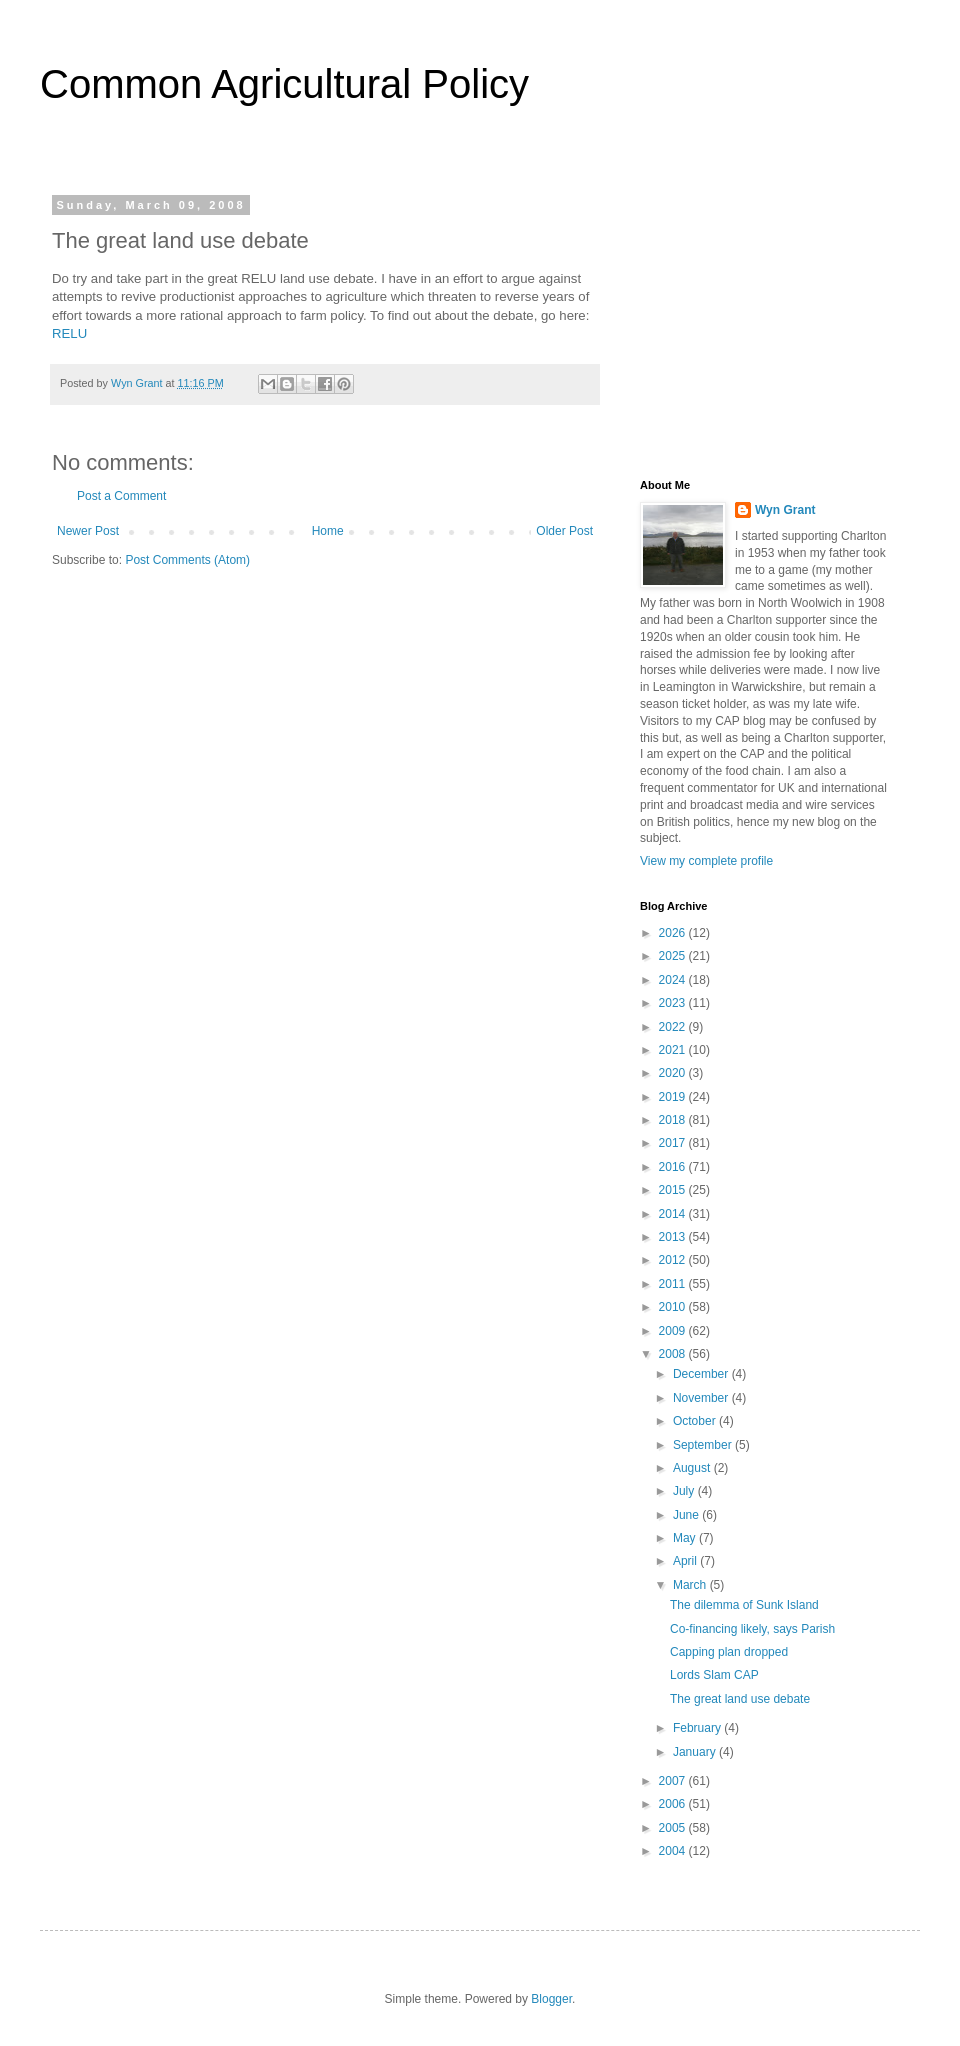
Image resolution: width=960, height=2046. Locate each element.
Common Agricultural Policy (284, 84)
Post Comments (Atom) (187, 560)
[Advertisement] (765, 324)
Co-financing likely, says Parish (752, 1629)
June (687, 1515)
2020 (674, 1073)
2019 (674, 1097)
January (696, 1752)
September (704, 1445)
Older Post (564, 531)
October (696, 1421)
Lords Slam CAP (714, 1675)
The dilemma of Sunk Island (744, 1605)
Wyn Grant (785, 510)
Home (328, 531)
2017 (674, 1143)
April (686, 1561)
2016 (674, 1167)
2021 (674, 1050)
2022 (674, 1027)
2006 (674, 1804)
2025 (674, 956)
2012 (674, 1260)
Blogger (551, 1999)
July (685, 1491)
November (702, 1398)
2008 (674, 1354)
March (691, 1585)
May (686, 1538)
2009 (674, 1331)
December (702, 1374)
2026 (674, 933)
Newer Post (88, 531)
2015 (674, 1190)
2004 (674, 1851)
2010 (674, 1307)
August (693, 1468)
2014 (674, 1214)
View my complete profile (706, 861)
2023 (674, 1003)
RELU (69, 333)
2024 (674, 980)
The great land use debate (740, 1699)
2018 (674, 1120)
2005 (674, 1828)
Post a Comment (121, 496)
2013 (674, 1237)
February (698, 1728)
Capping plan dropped (729, 1652)
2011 (674, 1284)
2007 (674, 1781)
